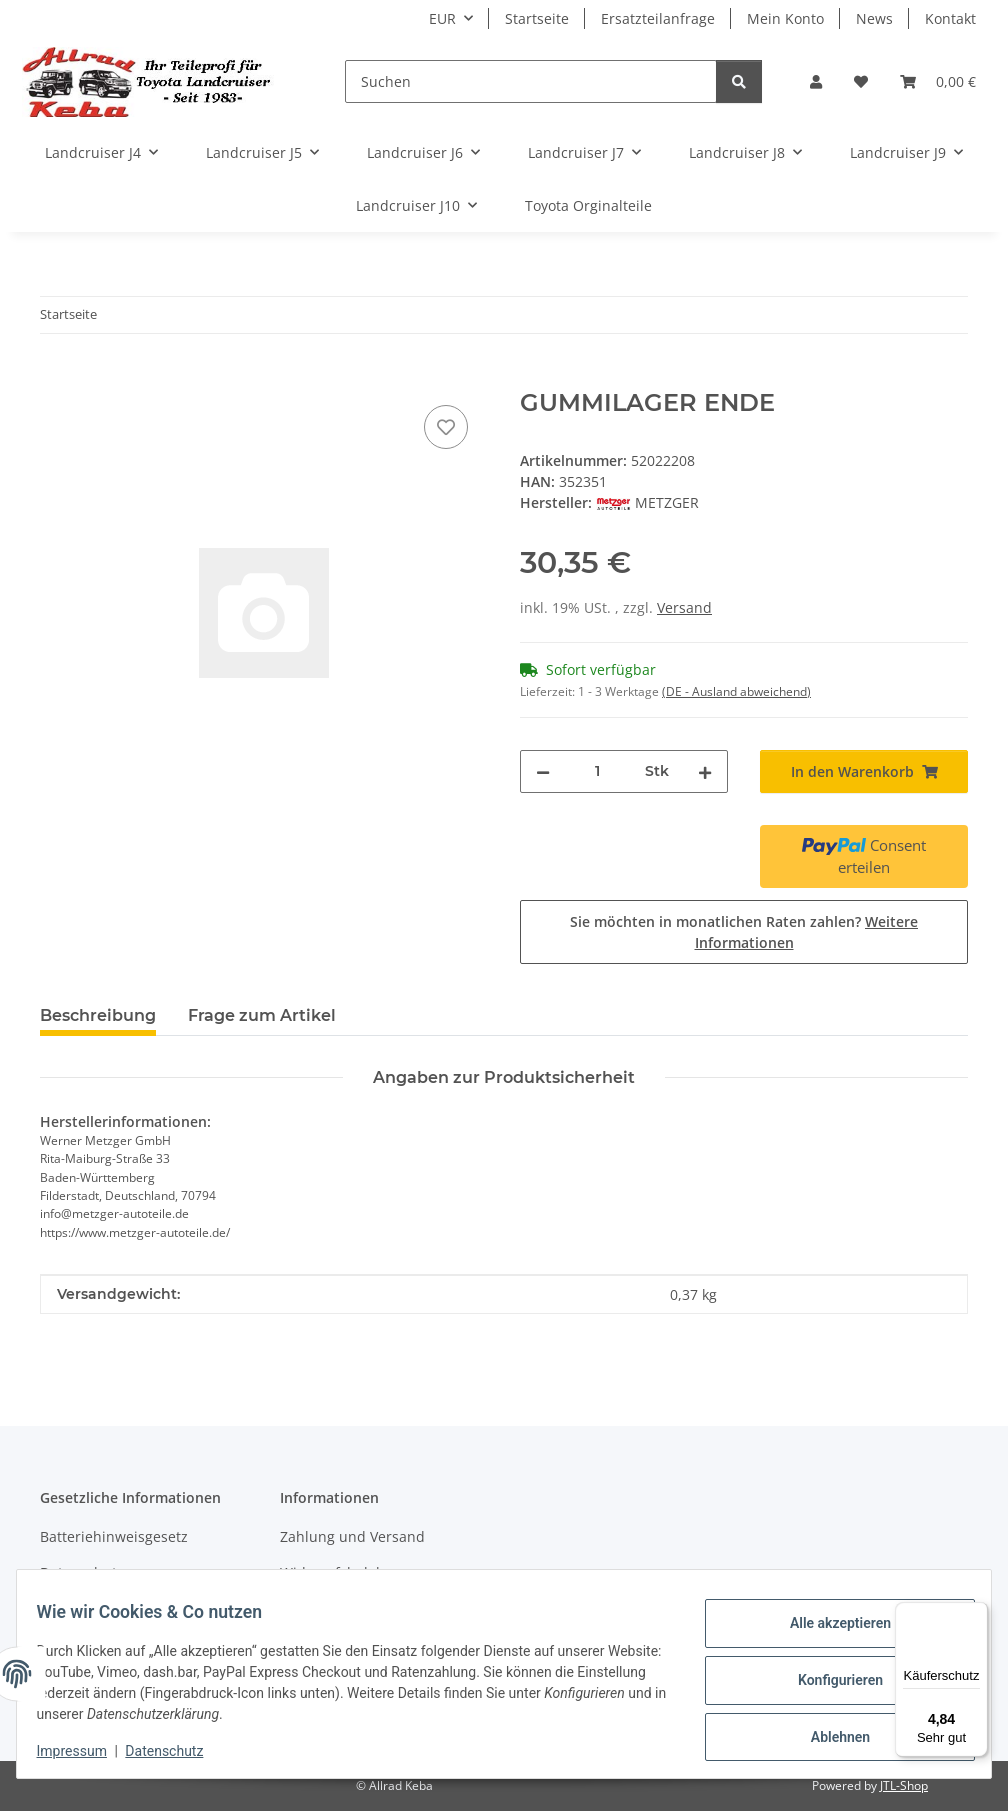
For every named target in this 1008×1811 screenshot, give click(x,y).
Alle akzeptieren (827, 1628)
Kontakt (950, 18)
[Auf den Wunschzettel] (446, 427)
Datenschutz (177, 1751)
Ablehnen (827, 1732)
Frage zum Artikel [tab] (262, 1015)
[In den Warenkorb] (56, 378)
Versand (684, 607)
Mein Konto (785, 18)
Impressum (84, 1751)
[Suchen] (531, 81)
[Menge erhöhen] (705, 771)
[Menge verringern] (543, 771)
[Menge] (597, 771)
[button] (816, 81)
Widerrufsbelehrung (348, 1572)
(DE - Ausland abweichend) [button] (736, 691)
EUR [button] (442, 18)
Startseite (537, 18)
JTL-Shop (904, 1785)
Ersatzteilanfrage (658, 18)
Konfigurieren (827, 1680)
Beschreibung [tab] (98, 1015)
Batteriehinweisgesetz (114, 1536)
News (874, 18)
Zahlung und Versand (352, 1536)
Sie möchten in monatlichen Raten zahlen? (744, 932)
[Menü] (976, 1614)
